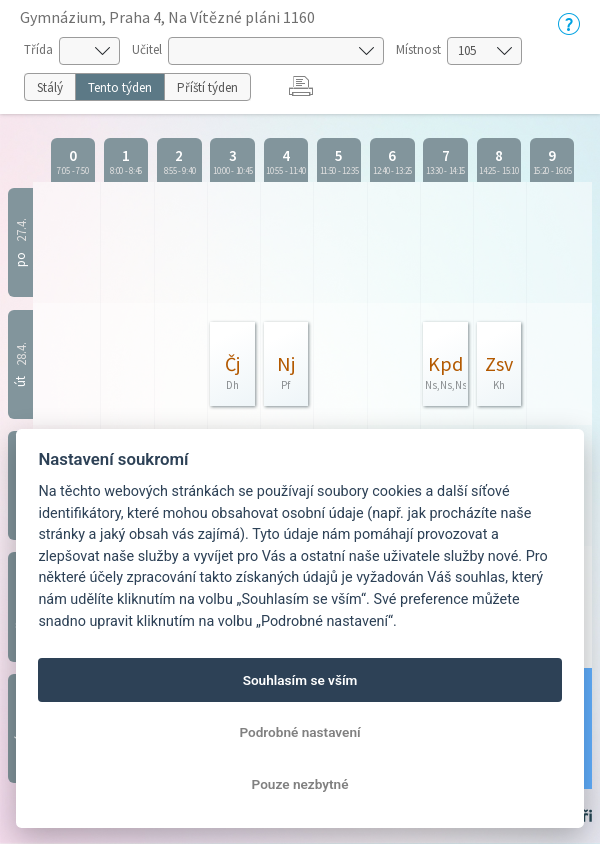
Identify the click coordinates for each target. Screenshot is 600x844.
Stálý (50, 87)
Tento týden (120, 87)
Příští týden (207, 87)
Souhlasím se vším (300, 680)
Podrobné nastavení (299, 732)
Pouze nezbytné (300, 784)
